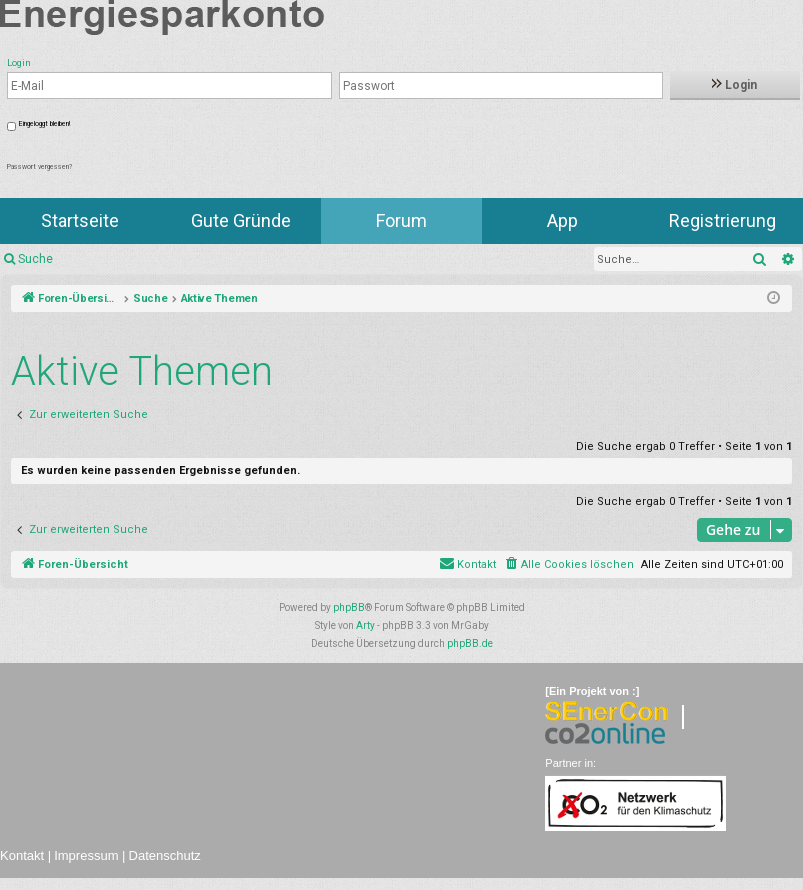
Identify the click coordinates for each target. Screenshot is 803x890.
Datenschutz (165, 855)
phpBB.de (470, 643)
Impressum (86, 855)
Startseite (80, 220)
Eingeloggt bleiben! (44, 124)
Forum (401, 220)
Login (734, 85)
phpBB (349, 607)
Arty (365, 625)
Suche (35, 259)
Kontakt (22, 855)
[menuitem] (568, 565)
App (562, 220)
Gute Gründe (241, 220)
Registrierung (722, 220)
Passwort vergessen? (39, 167)
